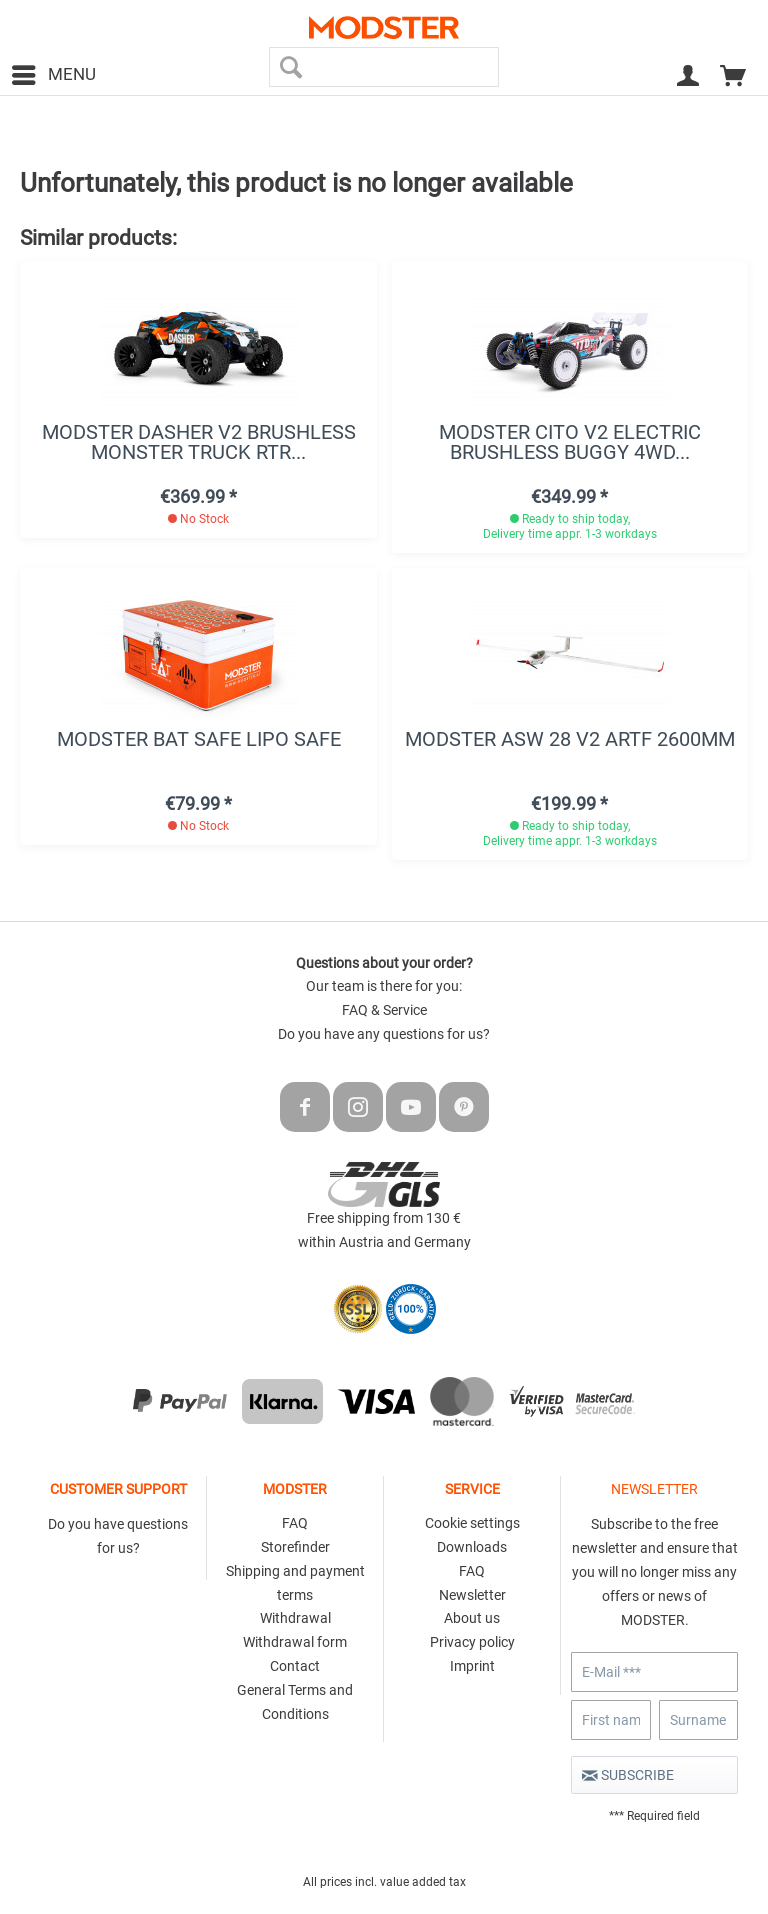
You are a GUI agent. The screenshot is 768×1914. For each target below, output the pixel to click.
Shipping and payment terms (295, 1583)
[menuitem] (53, 75)
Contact (295, 1666)
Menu (54, 71)
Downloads (472, 1547)
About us (472, 1618)
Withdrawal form (295, 1642)
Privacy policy (472, 1642)
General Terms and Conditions (295, 1702)
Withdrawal (295, 1618)
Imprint (472, 1666)
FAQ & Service (384, 1010)
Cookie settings (472, 1523)
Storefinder (295, 1547)
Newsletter (472, 1595)
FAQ (295, 1523)
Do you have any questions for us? (384, 1034)
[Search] (291, 67)
